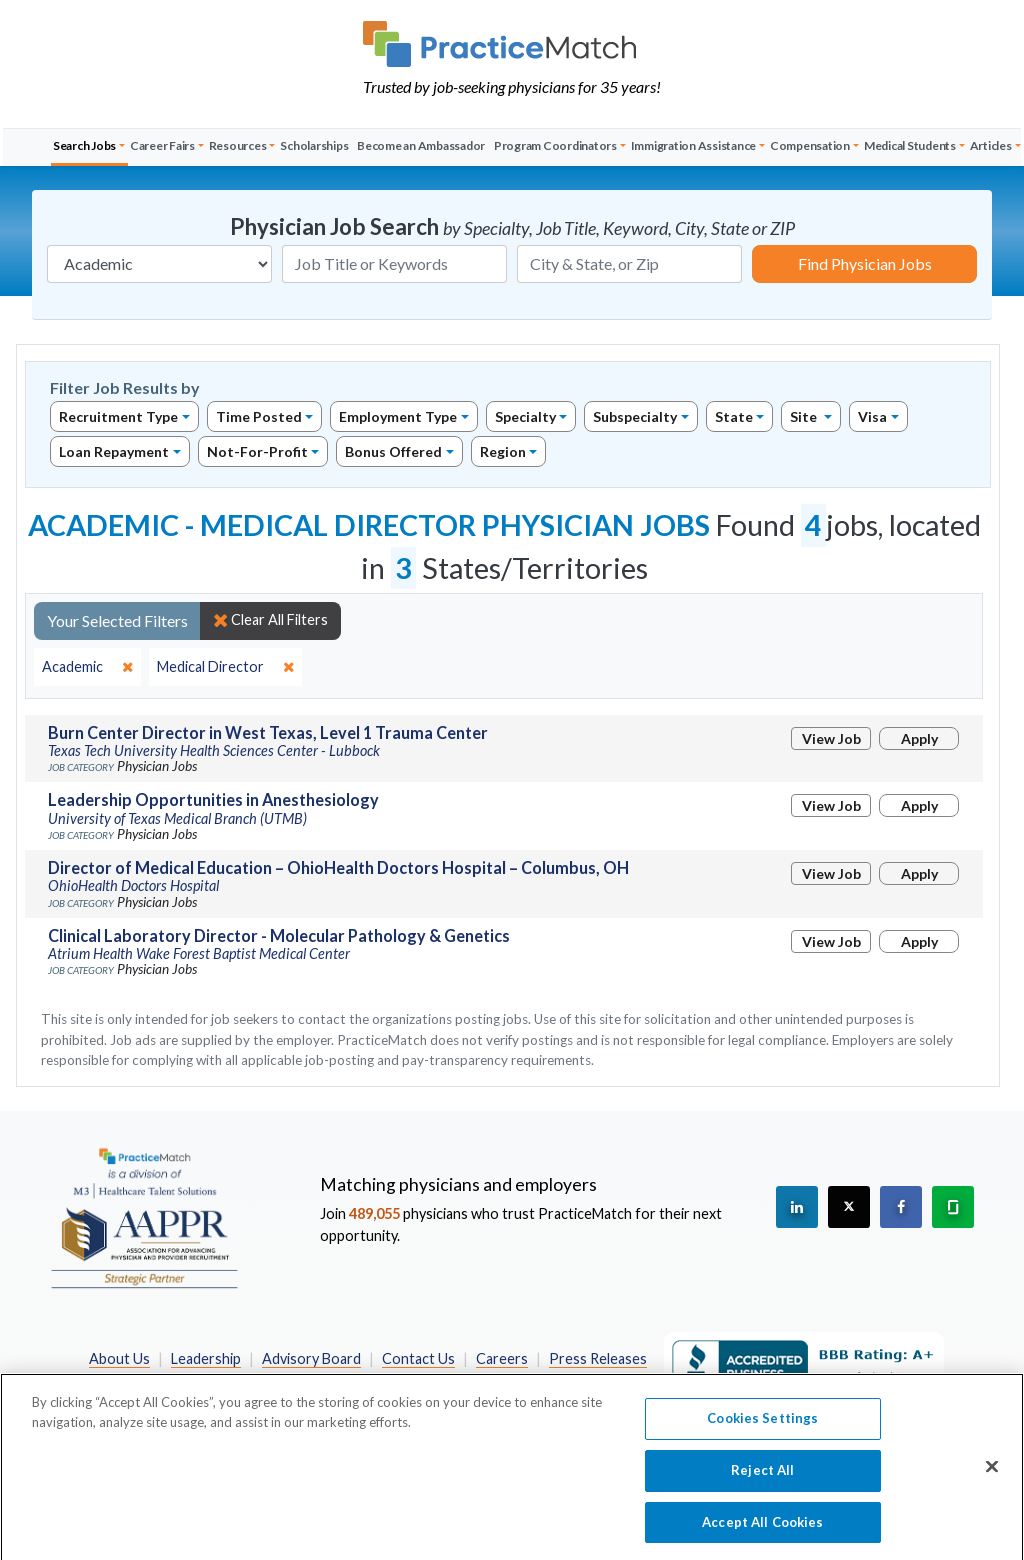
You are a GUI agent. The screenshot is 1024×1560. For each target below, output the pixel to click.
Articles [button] (991, 145)
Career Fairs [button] (162, 145)
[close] (87, 667)
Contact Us (418, 1358)
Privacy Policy (361, 1380)
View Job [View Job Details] (831, 738)
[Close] (992, 1485)
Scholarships (314, 145)
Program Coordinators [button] (555, 145)
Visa (872, 416)
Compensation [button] (810, 145)
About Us (119, 1358)
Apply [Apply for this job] (919, 738)
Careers (502, 1358)
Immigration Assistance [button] (694, 145)
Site (805, 416)
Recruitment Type (118, 416)
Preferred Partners (232, 1380)
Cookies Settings (762, 1436)
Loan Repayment (114, 451)
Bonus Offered (393, 451)
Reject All (762, 1488)
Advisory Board (311, 1358)
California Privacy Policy (504, 1380)
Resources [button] (238, 145)
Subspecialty (635, 416)
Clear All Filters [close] (270, 620)
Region (503, 451)
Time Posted (259, 416)
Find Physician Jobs (865, 263)
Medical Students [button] (910, 145)
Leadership (206, 1358)
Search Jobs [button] (84, 145)
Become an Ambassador (421, 145)
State (734, 416)
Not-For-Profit (257, 451)
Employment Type (398, 416)
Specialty (525, 416)
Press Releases (598, 1358)
